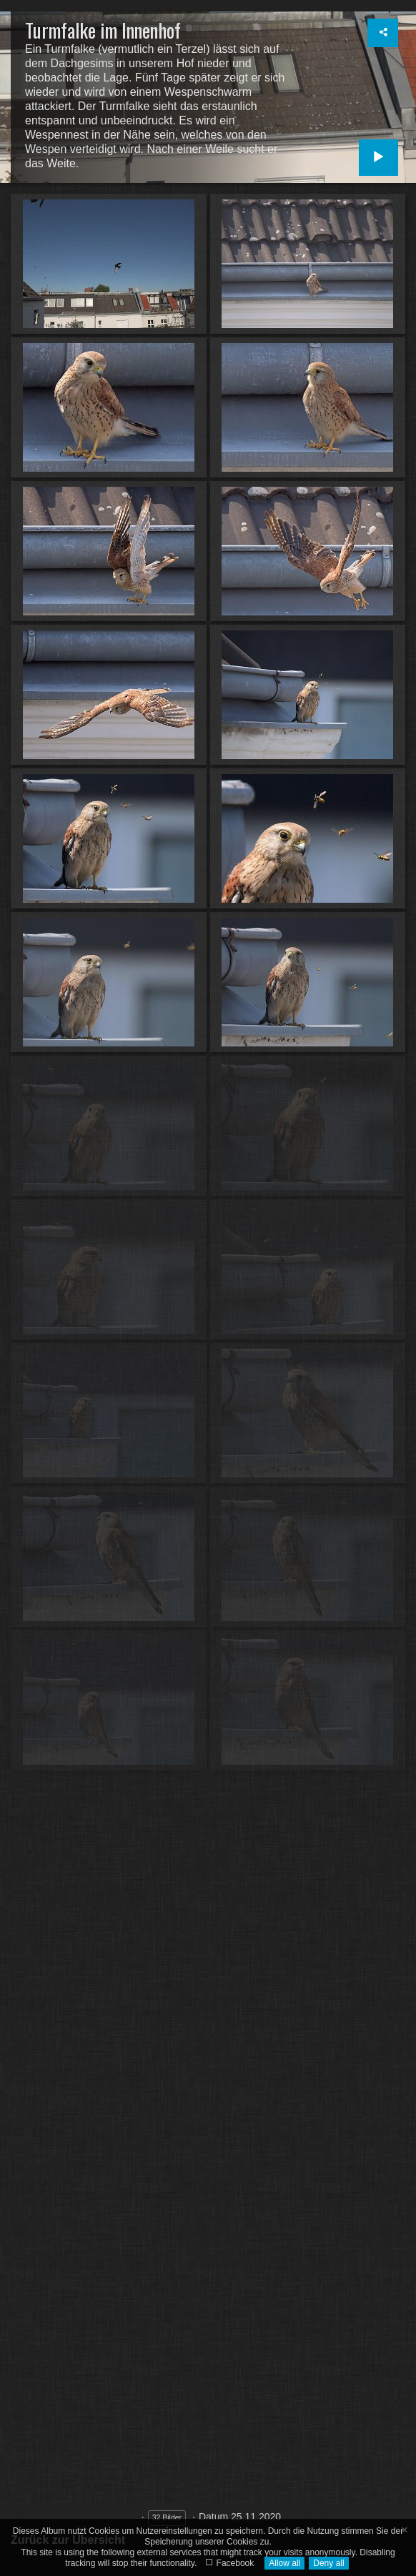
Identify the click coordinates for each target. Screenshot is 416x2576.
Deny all (328, 2563)
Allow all (284, 2563)
